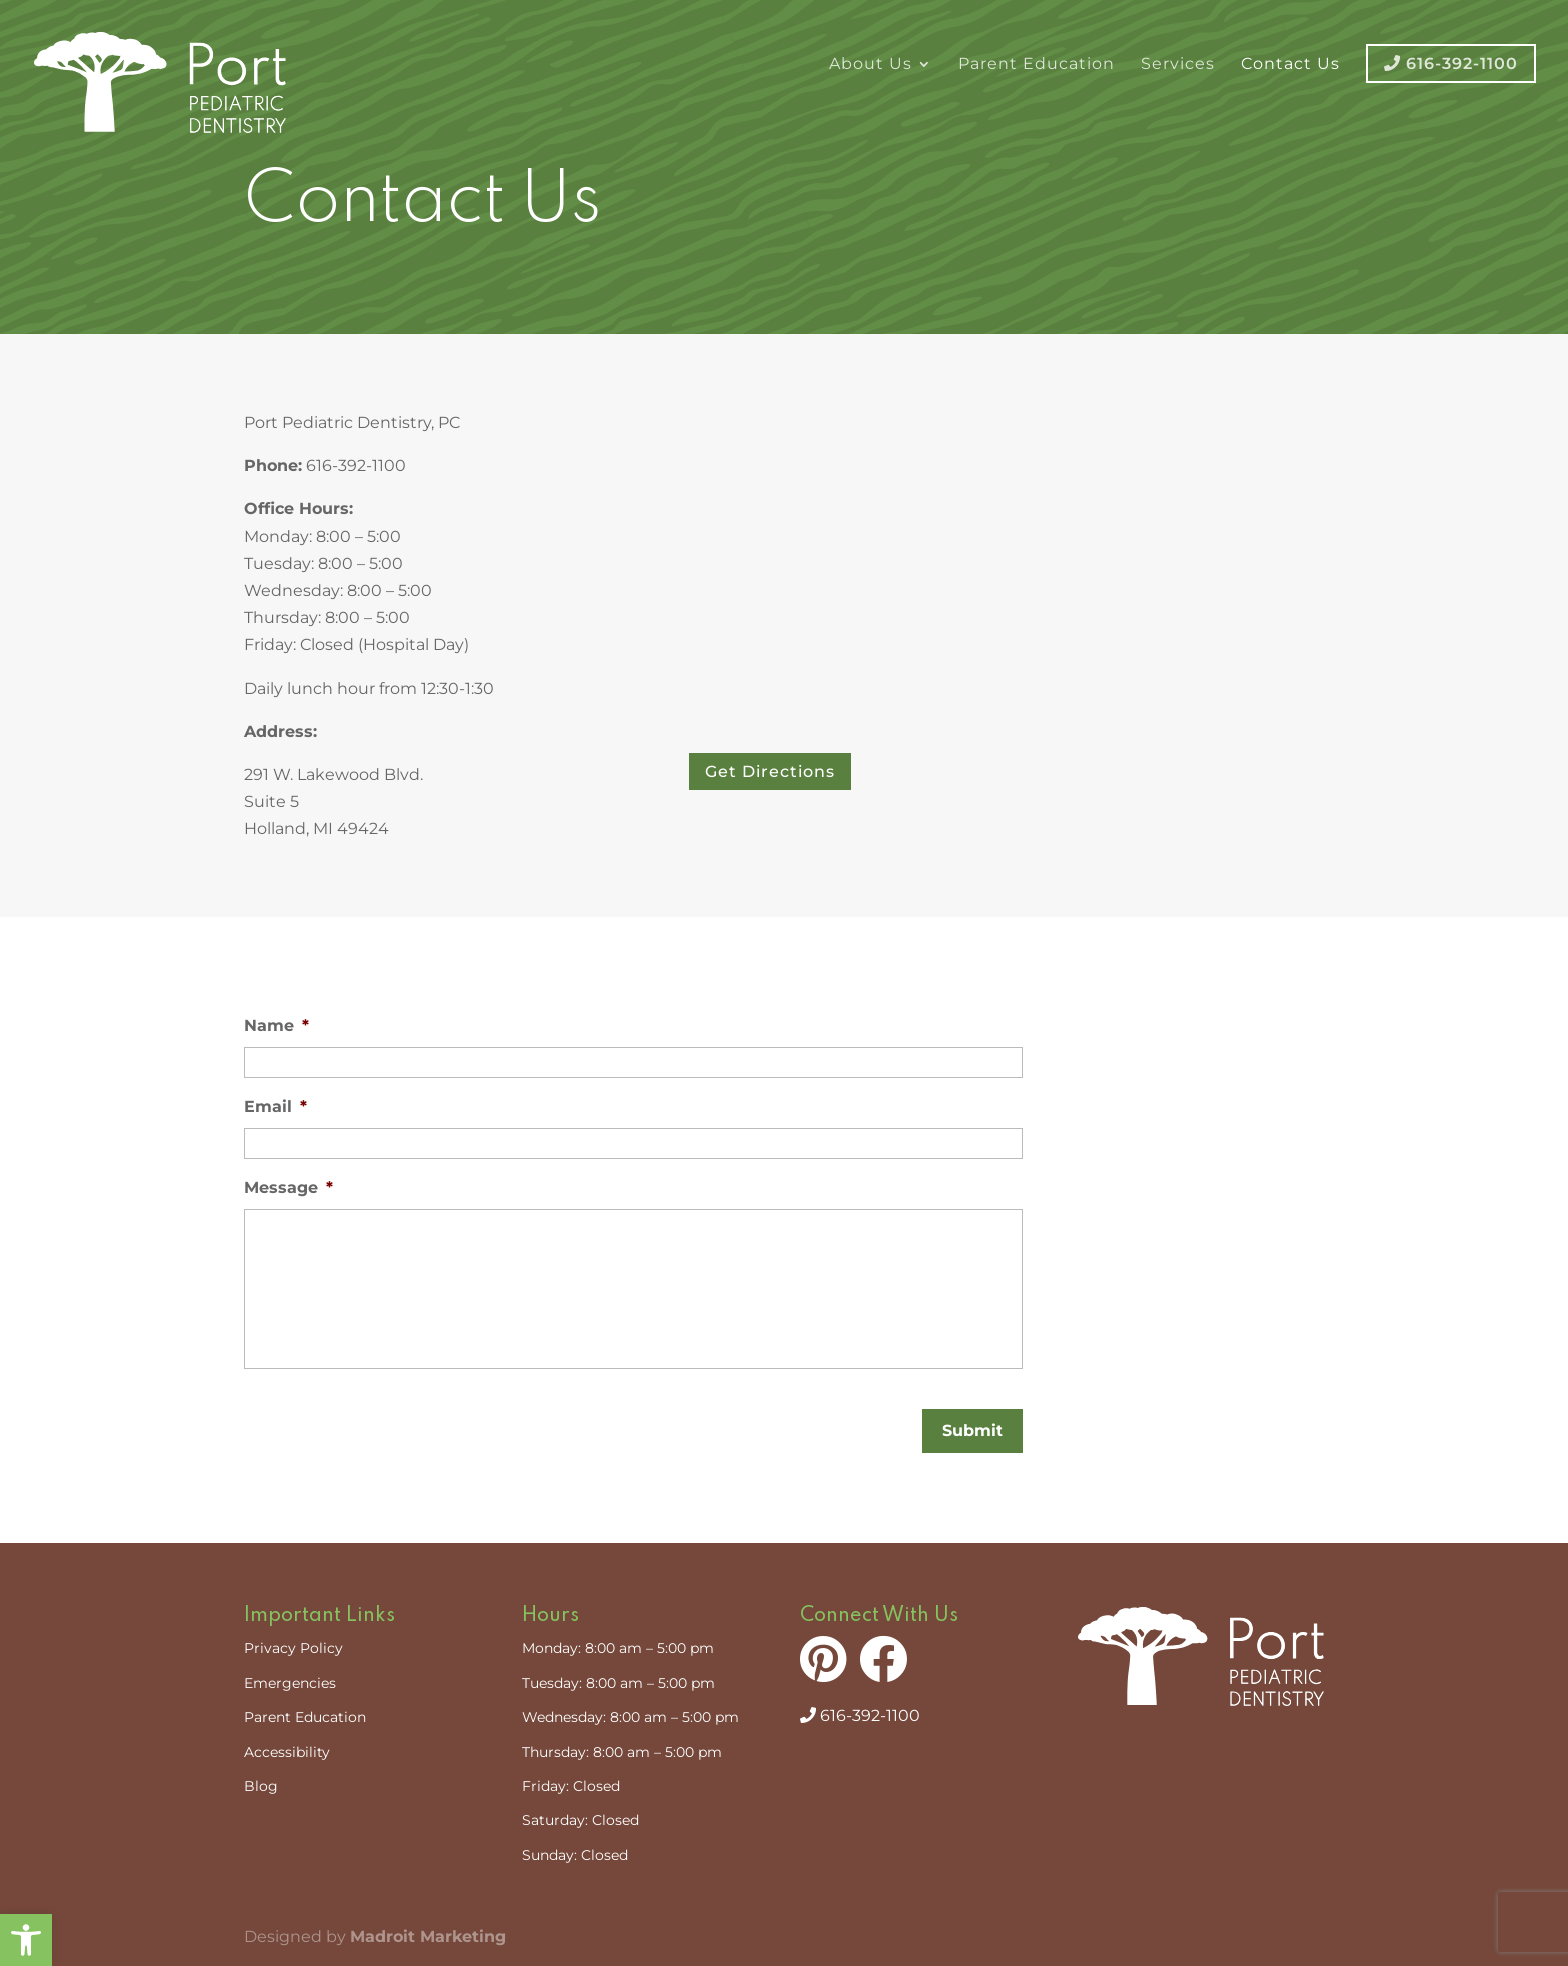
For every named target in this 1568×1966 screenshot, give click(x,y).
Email (275, 1106)
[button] (26, 1940)
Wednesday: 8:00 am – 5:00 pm (630, 1717)
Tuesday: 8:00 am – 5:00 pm (618, 1683)
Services (1178, 65)
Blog (261, 1786)
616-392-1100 (860, 1715)
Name (276, 1025)
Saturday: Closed (580, 1820)
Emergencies (290, 1683)
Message (288, 1187)
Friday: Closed (571, 1786)
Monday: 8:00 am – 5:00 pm (618, 1648)
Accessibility (287, 1752)
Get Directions (770, 771)
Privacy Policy (293, 1648)
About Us (870, 65)
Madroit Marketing (428, 1936)
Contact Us (1290, 65)
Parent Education (1036, 65)
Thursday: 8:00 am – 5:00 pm (622, 1752)
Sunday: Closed (575, 1855)
